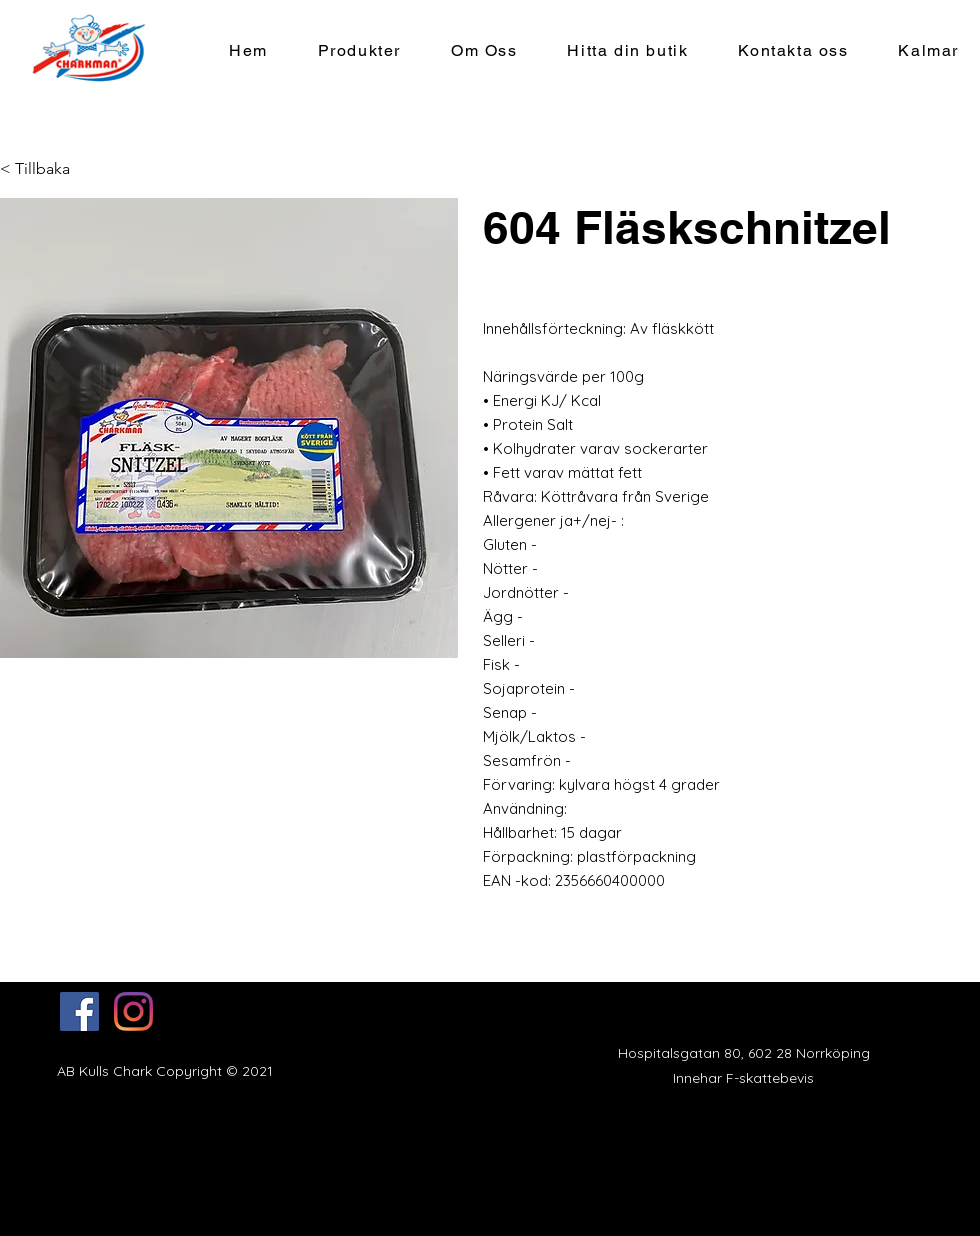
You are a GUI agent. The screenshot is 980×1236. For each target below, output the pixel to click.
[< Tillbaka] (39, 169)
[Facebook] (79, 1011)
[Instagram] (133, 1011)
